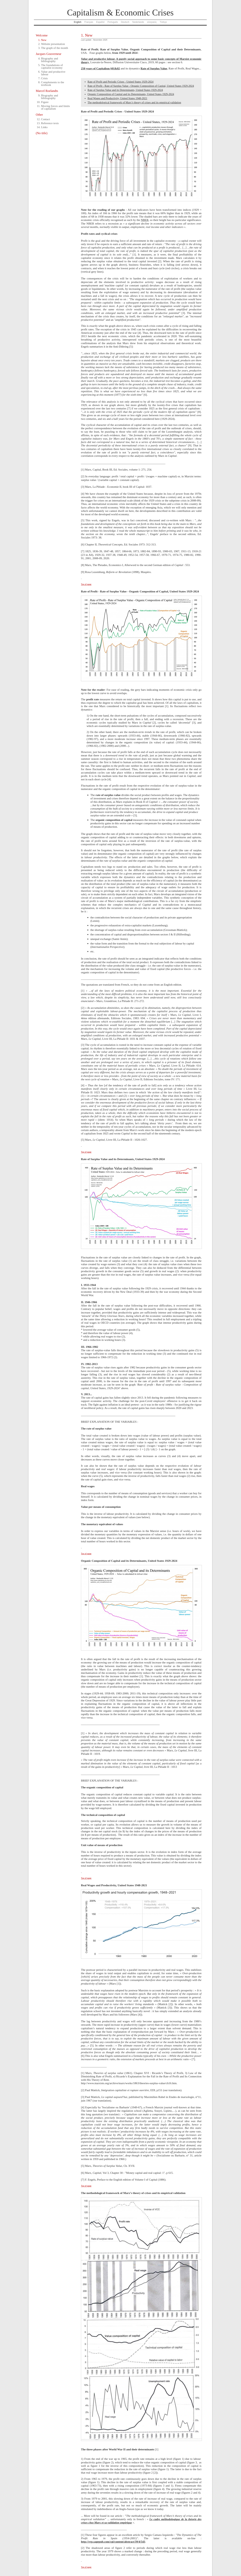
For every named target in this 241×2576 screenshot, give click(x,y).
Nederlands (138, 22)
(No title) (41, 133)
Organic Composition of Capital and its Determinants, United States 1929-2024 (131, 94)
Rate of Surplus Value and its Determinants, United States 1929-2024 (125, 90)
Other (39, 114)
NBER (145, 219)
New (44, 40)
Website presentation (53, 43)
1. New (86, 35)
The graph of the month (54, 47)
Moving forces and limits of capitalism (55, 107)
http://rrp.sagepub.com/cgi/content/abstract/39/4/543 (113, 2541)
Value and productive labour (53, 73)
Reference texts (50, 123)
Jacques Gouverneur (48, 54)
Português (113, 22)
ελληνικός (152, 22)
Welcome (42, 35)
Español (100, 22)
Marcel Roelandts (47, 91)
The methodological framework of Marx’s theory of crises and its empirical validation (134, 102)
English (77, 22)
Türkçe (163, 22)
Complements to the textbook (52, 83)
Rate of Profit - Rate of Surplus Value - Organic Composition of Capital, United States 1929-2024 (141, 85)
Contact (45, 119)
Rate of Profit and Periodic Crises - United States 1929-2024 (120, 81)
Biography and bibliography (49, 60)
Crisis (44, 78)
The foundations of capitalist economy (52, 66)
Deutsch (125, 22)
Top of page (86, 584)
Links (44, 127)
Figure (45, 102)
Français (88, 22)
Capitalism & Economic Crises (120, 12)
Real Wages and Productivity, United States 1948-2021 (117, 98)
